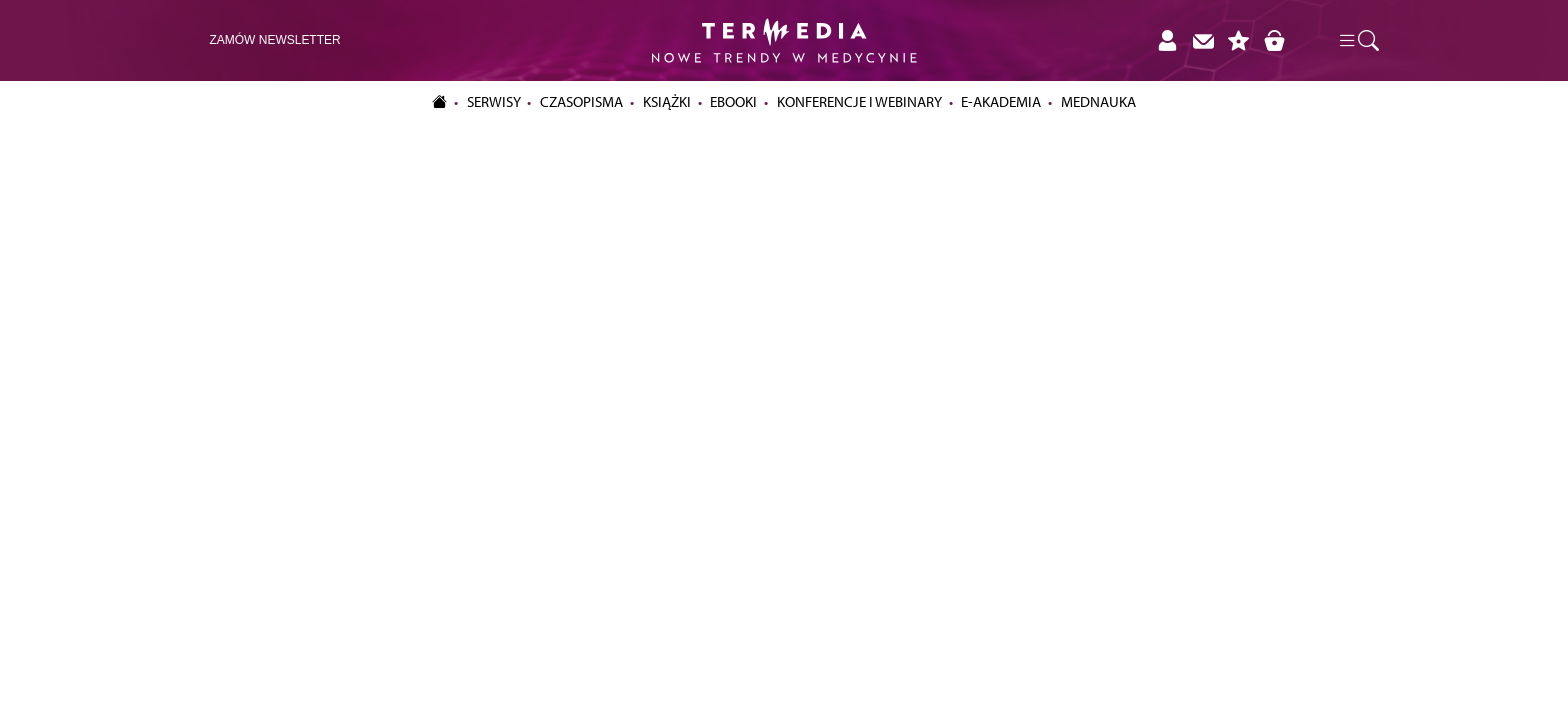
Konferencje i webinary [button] (859, 102)
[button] (1358, 41)
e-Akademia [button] (1001, 102)
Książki (667, 102)
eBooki (733, 102)
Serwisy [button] (494, 102)
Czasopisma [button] (581, 102)
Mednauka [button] (1098, 102)
